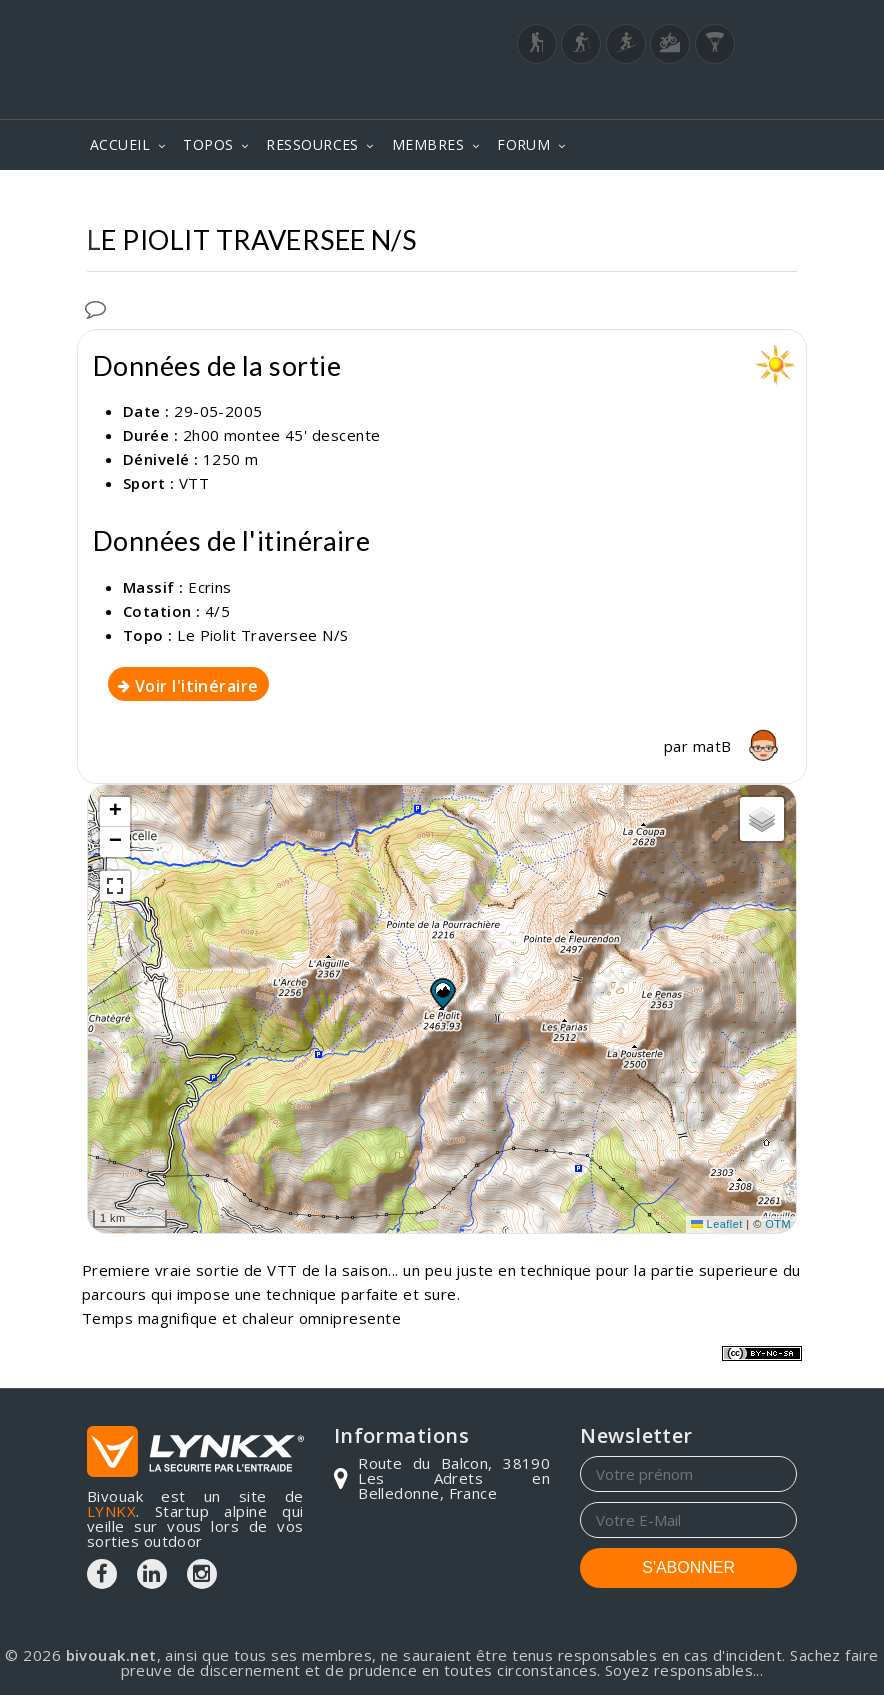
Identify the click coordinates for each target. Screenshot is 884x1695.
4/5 (217, 611)
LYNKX (111, 1511)
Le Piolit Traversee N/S (262, 635)
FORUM (523, 144)
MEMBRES (428, 144)
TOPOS (208, 144)
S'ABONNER (688, 1567)
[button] (442, 993)
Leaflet (717, 1224)
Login (698, 96)
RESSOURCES (312, 144)
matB (739, 746)
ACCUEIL (120, 144)
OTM (778, 1224)
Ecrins (210, 587)
